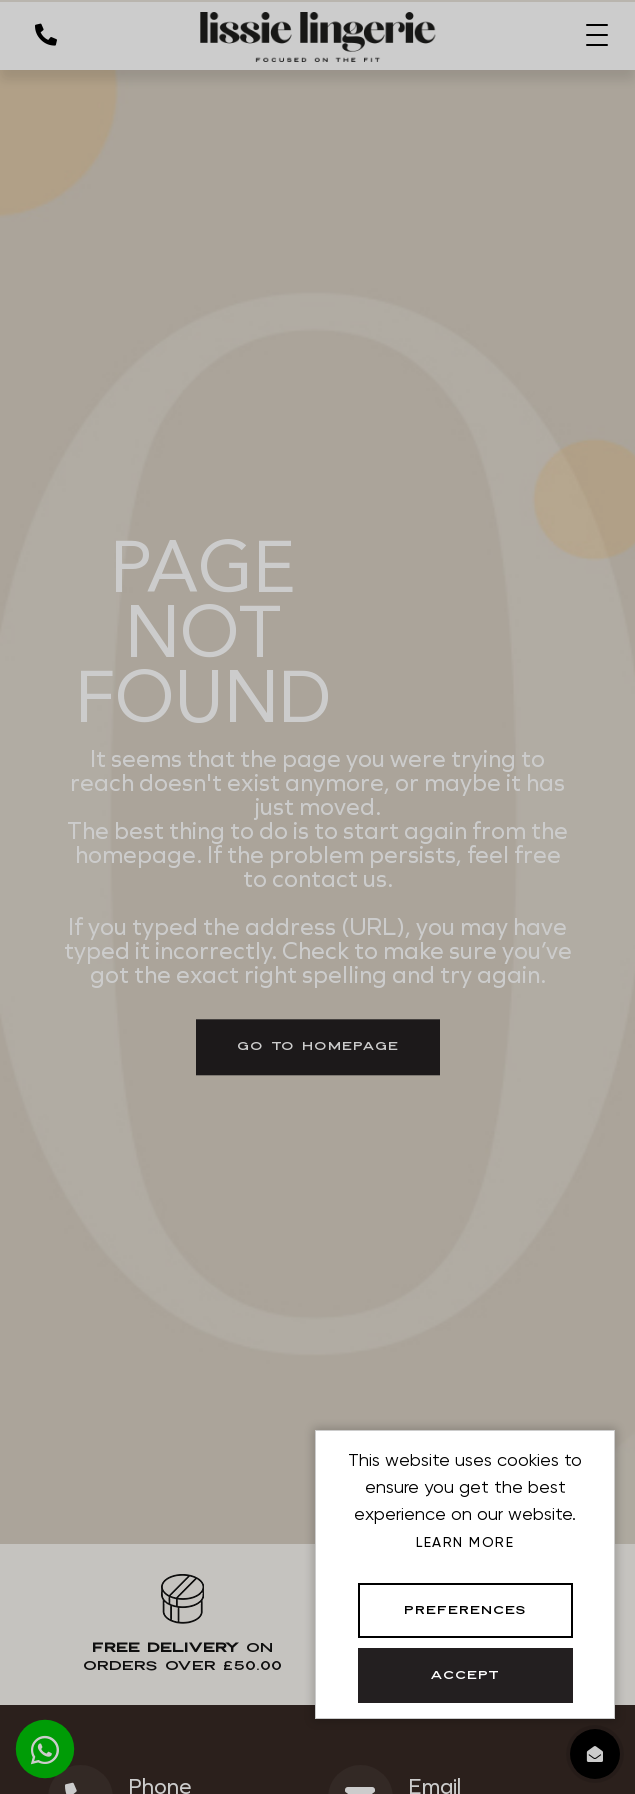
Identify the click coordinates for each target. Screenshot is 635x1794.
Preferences (465, 1611)
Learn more (465, 1542)
